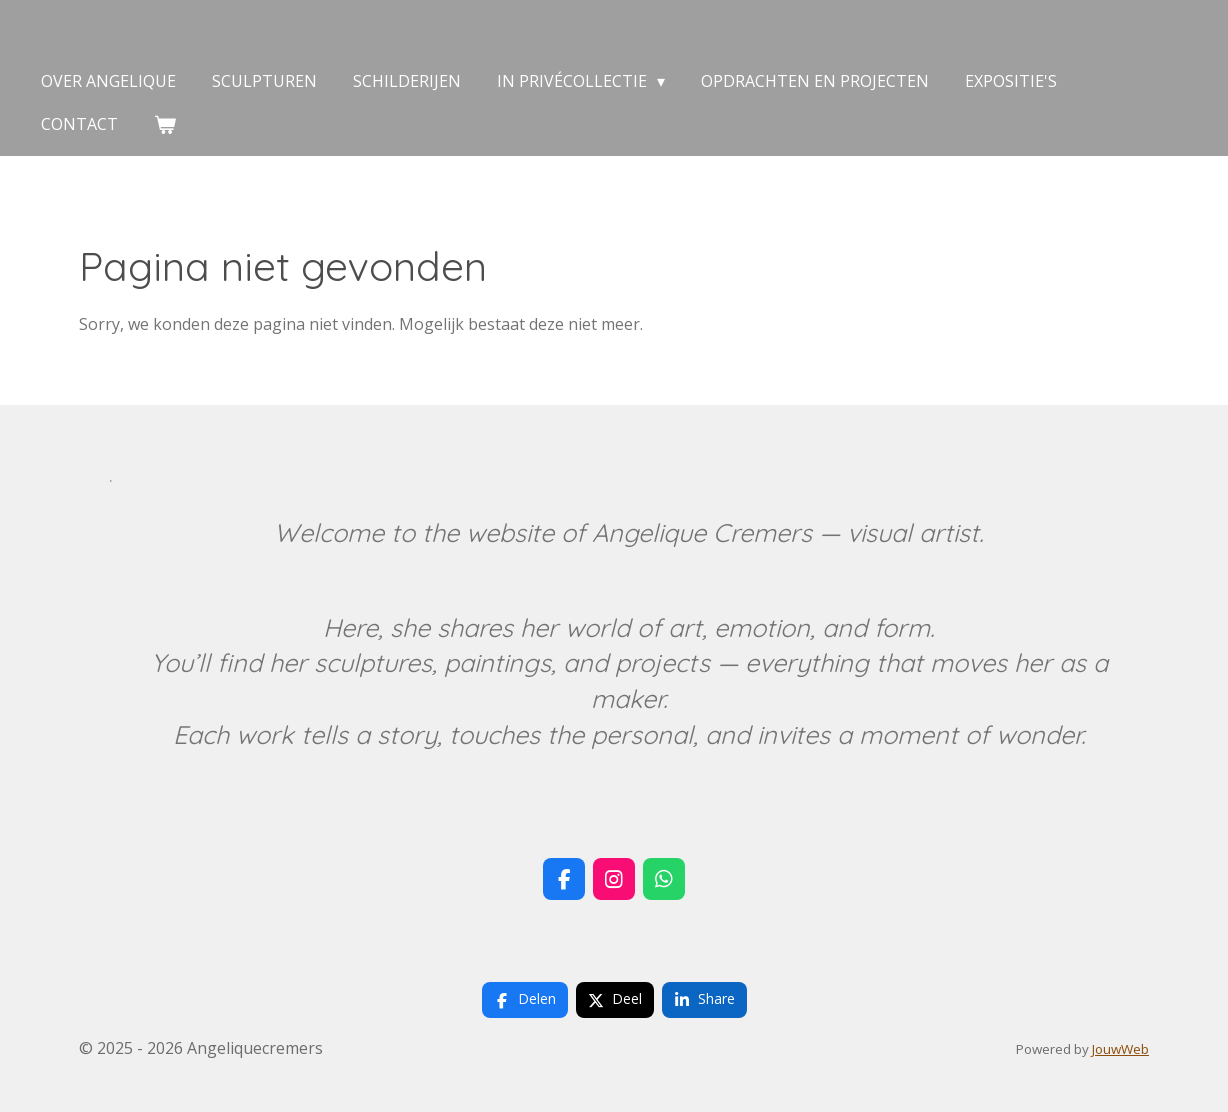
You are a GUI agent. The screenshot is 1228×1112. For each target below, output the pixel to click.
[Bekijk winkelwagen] (165, 124)
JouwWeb (1120, 1049)
